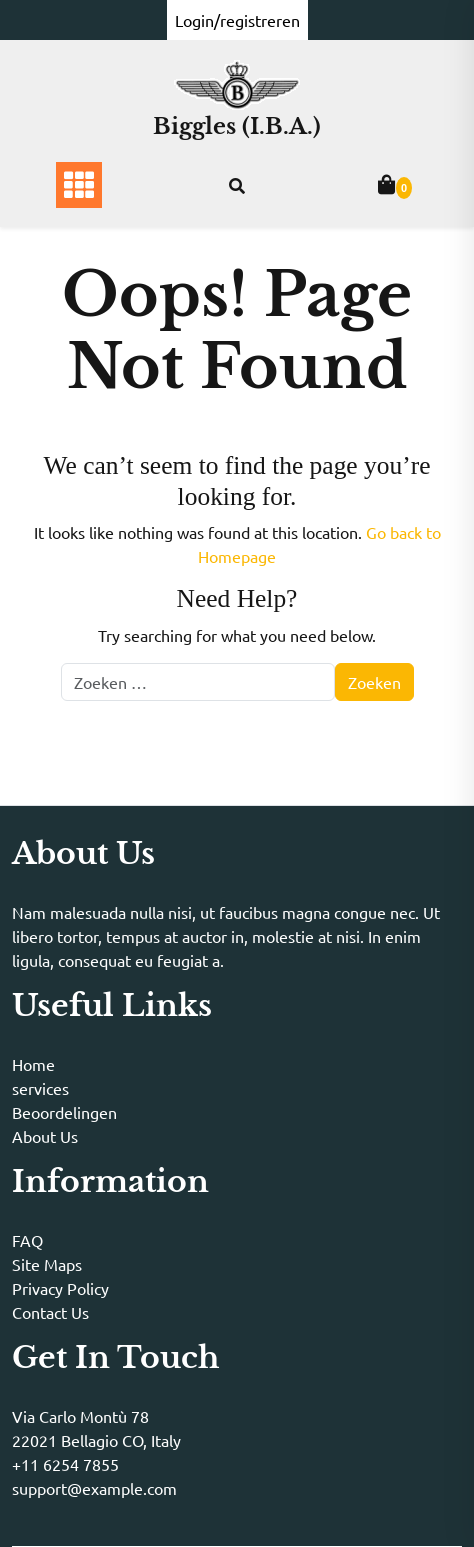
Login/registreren (237, 20)
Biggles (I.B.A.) (237, 126)
